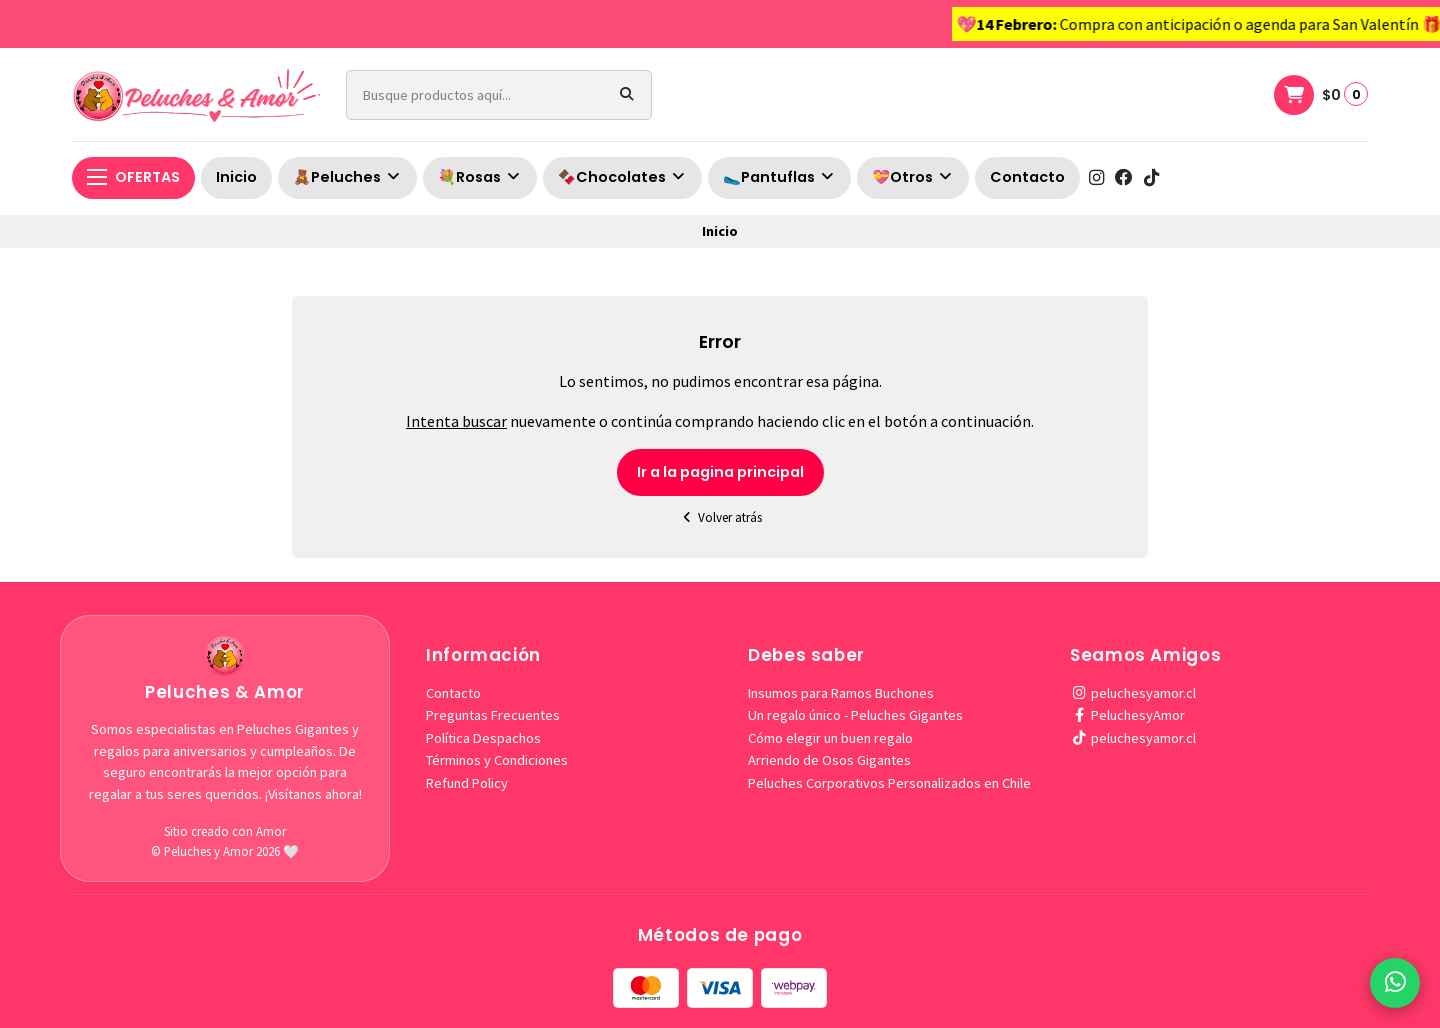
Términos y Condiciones (497, 760)
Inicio (236, 177)
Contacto (1027, 177)
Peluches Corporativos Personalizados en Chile (889, 783)
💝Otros (913, 177)
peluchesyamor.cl (1133, 693)
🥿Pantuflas (779, 177)
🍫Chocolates (622, 177)
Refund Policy (467, 783)
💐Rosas (480, 177)
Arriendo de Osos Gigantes (829, 760)
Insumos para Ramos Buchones (841, 693)
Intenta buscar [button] (456, 421)
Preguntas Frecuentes (493, 715)
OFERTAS (133, 177)
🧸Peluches (347, 177)
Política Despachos (483, 738)
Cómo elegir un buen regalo (830, 738)
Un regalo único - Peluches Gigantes (855, 715)
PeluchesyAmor (1127, 715)
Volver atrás (720, 517)
